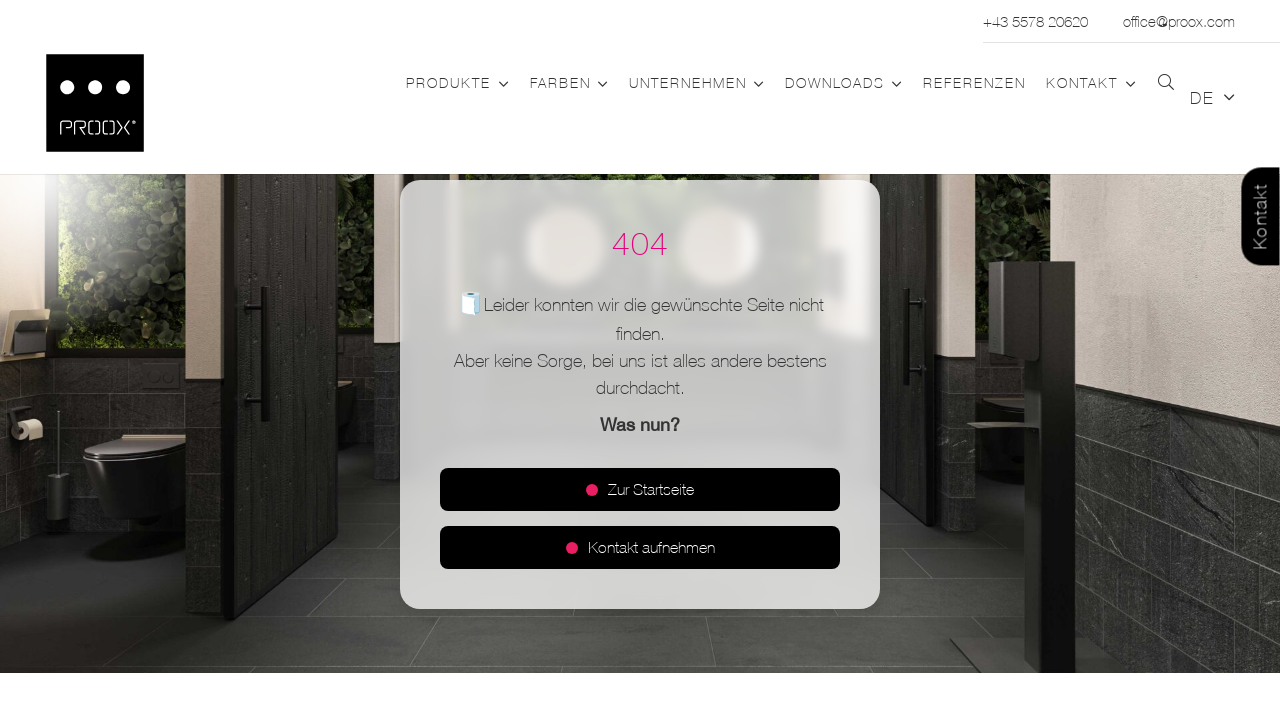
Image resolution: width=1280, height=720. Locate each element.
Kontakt (1260, 217)
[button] (500, 84)
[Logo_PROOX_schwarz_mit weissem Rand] (95, 103)
